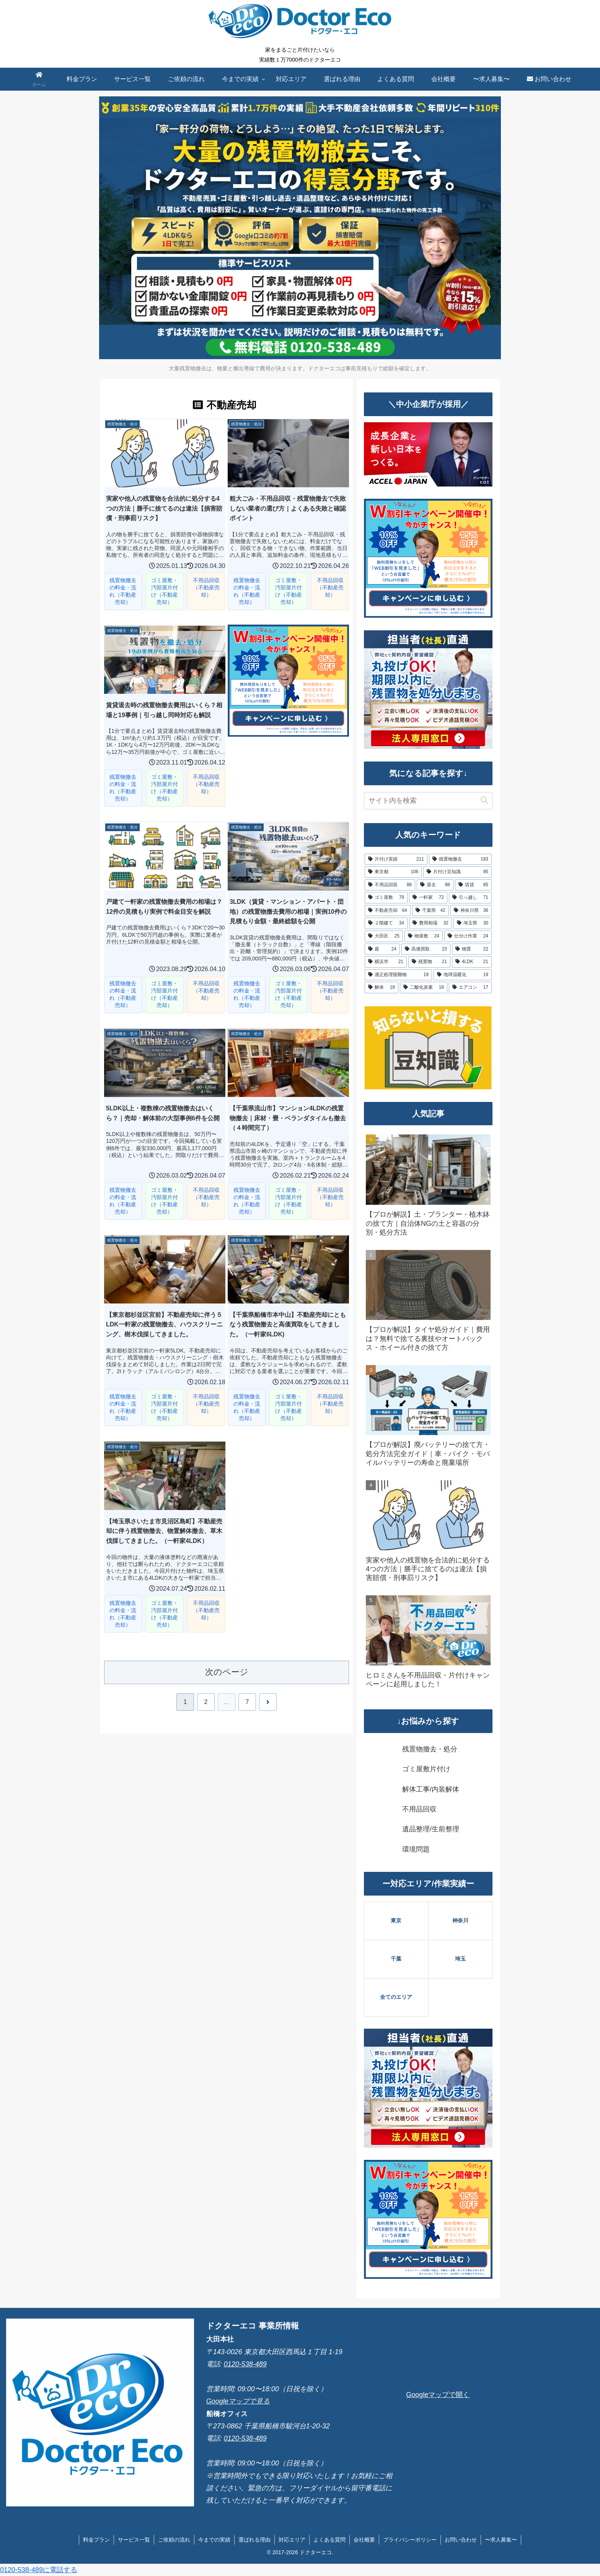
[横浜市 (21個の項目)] (386, 962)
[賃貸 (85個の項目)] (473, 885)
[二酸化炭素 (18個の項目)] (423, 987)
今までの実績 (214, 2540)
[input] (428, 800)
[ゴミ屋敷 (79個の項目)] (386, 897)
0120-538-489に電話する (38, 2570)
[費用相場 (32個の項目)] (430, 923)
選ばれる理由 (254, 2540)
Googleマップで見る (238, 2401)
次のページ (226, 1672)
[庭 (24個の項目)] (382, 949)
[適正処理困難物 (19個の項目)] (398, 975)
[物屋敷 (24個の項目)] (423, 936)
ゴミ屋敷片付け (426, 1769)
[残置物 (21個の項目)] (429, 962)
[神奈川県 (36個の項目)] (471, 910)
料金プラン (96, 2540)
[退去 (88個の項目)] (435, 885)
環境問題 (416, 1849)
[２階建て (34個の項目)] (386, 923)
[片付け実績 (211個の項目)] (396, 859)
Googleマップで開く (438, 2395)
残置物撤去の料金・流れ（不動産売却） (122, 591)
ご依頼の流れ (174, 2540)
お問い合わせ (461, 2540)
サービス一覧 (134, 2540)
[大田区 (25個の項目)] (384, 936)
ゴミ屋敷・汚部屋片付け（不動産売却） (164, 591)
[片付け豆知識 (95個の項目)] (457, 872)
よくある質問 (329, 2540)
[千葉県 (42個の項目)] (430, 910)
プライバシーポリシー (410, 2540)
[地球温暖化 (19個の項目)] (463, 975)
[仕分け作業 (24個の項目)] (468, 936)
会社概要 (364, 2540)
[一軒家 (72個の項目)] (428, 897)
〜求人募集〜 (501, 2540)
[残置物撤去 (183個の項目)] (460, 859)
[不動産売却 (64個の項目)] (388, 910)
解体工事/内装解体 (430, 1789)
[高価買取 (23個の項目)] (425, 949)
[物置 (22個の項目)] (472, 949)
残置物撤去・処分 (429, 1749)
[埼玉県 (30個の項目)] (472, 923)
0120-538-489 (245, 2364)
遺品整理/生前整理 (430, 1829)
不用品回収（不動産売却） (206, 587)
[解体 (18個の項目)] (381, 987)
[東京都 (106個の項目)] (393, 872)
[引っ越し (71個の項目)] (470, 897)
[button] (484, 800)
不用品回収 (419, 1809)
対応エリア (292, 2540)
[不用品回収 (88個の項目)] (390, 885)
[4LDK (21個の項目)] (472, 962)
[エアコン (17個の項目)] (470, 987)
